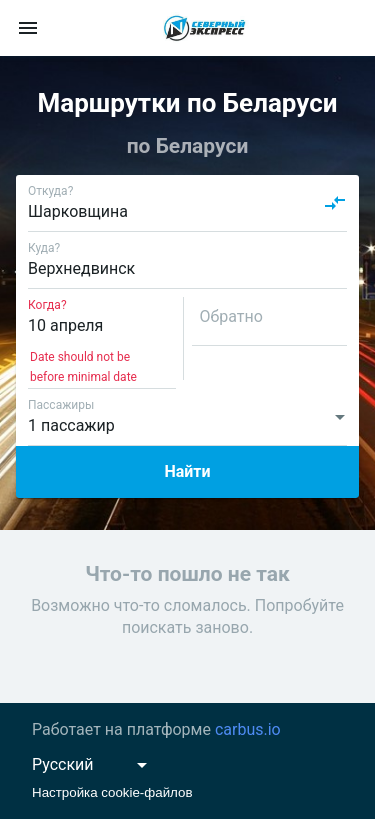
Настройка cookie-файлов (112, 792)
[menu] (28, 28)
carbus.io (248, 729)
